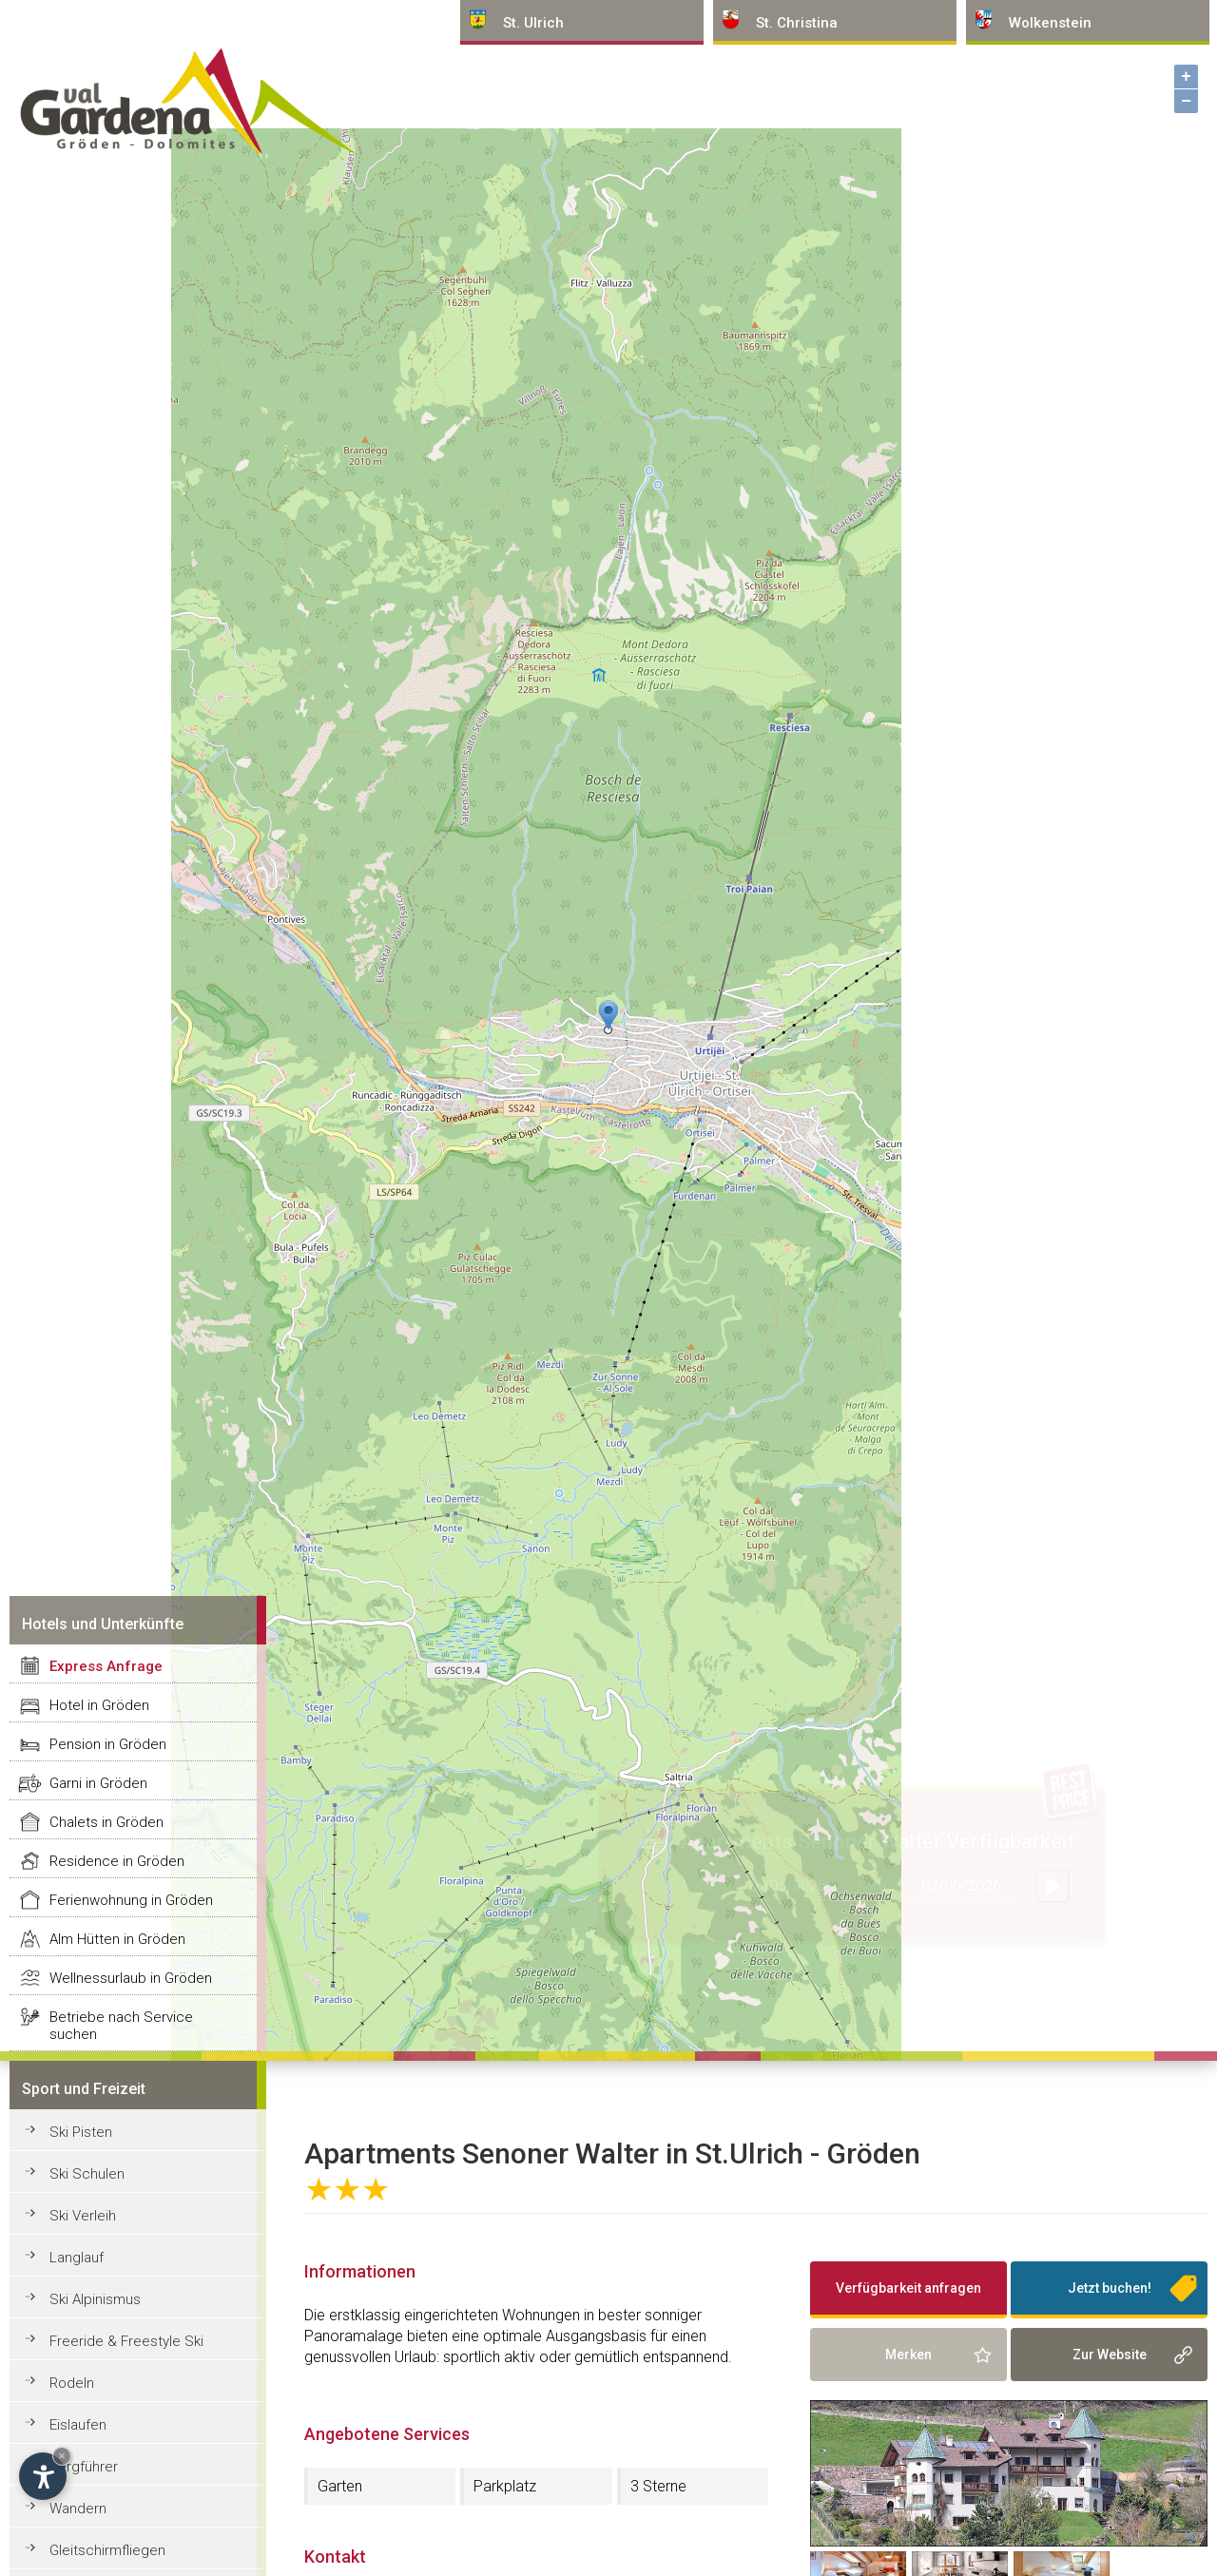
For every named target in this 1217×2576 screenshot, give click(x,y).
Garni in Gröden (98, 1783)
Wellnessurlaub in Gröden (130, 1978)
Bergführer (83, 2466)
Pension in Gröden (107, 1744)
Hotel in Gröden (99, 1705)
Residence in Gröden (116, 1861)
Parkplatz (504, 2486)
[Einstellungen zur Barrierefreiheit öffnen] (43, 2476)
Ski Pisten (80, 2132)
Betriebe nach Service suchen (121, 2026)
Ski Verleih (82, 2215)
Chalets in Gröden (106, 1822)
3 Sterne (658, 2486)
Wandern (77, 2508)
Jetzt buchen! (1109, 2288)
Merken (908, 2354)
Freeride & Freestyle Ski (126, 2341)
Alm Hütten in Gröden (117, 1939)
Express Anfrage (106, 1666)
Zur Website (1109, 2354)
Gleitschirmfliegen (107, 2550)
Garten (340, 2486)
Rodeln (71, 2383)
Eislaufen (77, 2424)
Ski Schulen (87, 2173)
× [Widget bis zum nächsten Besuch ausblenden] (62, 2456)
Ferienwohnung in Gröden (131, 1900)
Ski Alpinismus (95, 2299)
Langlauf (76, 2257)
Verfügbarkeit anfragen (908, 2288)
